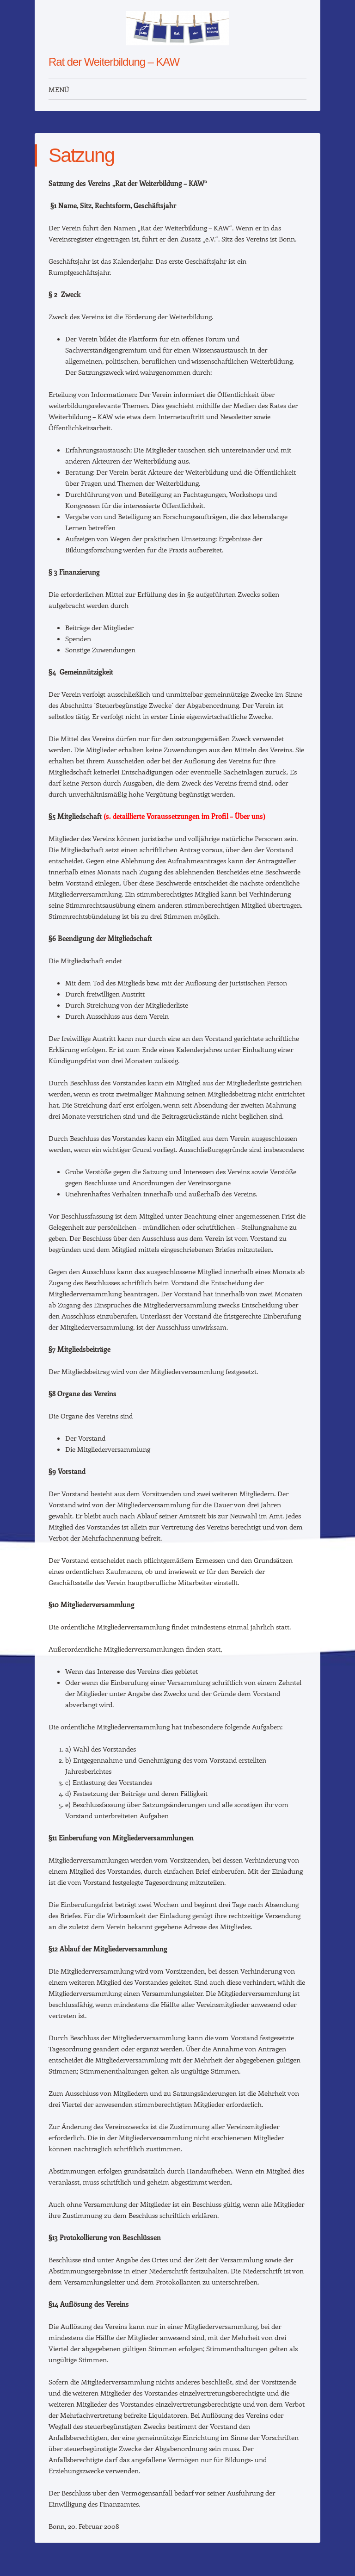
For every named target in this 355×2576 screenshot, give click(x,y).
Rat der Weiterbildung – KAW (114, 62)
